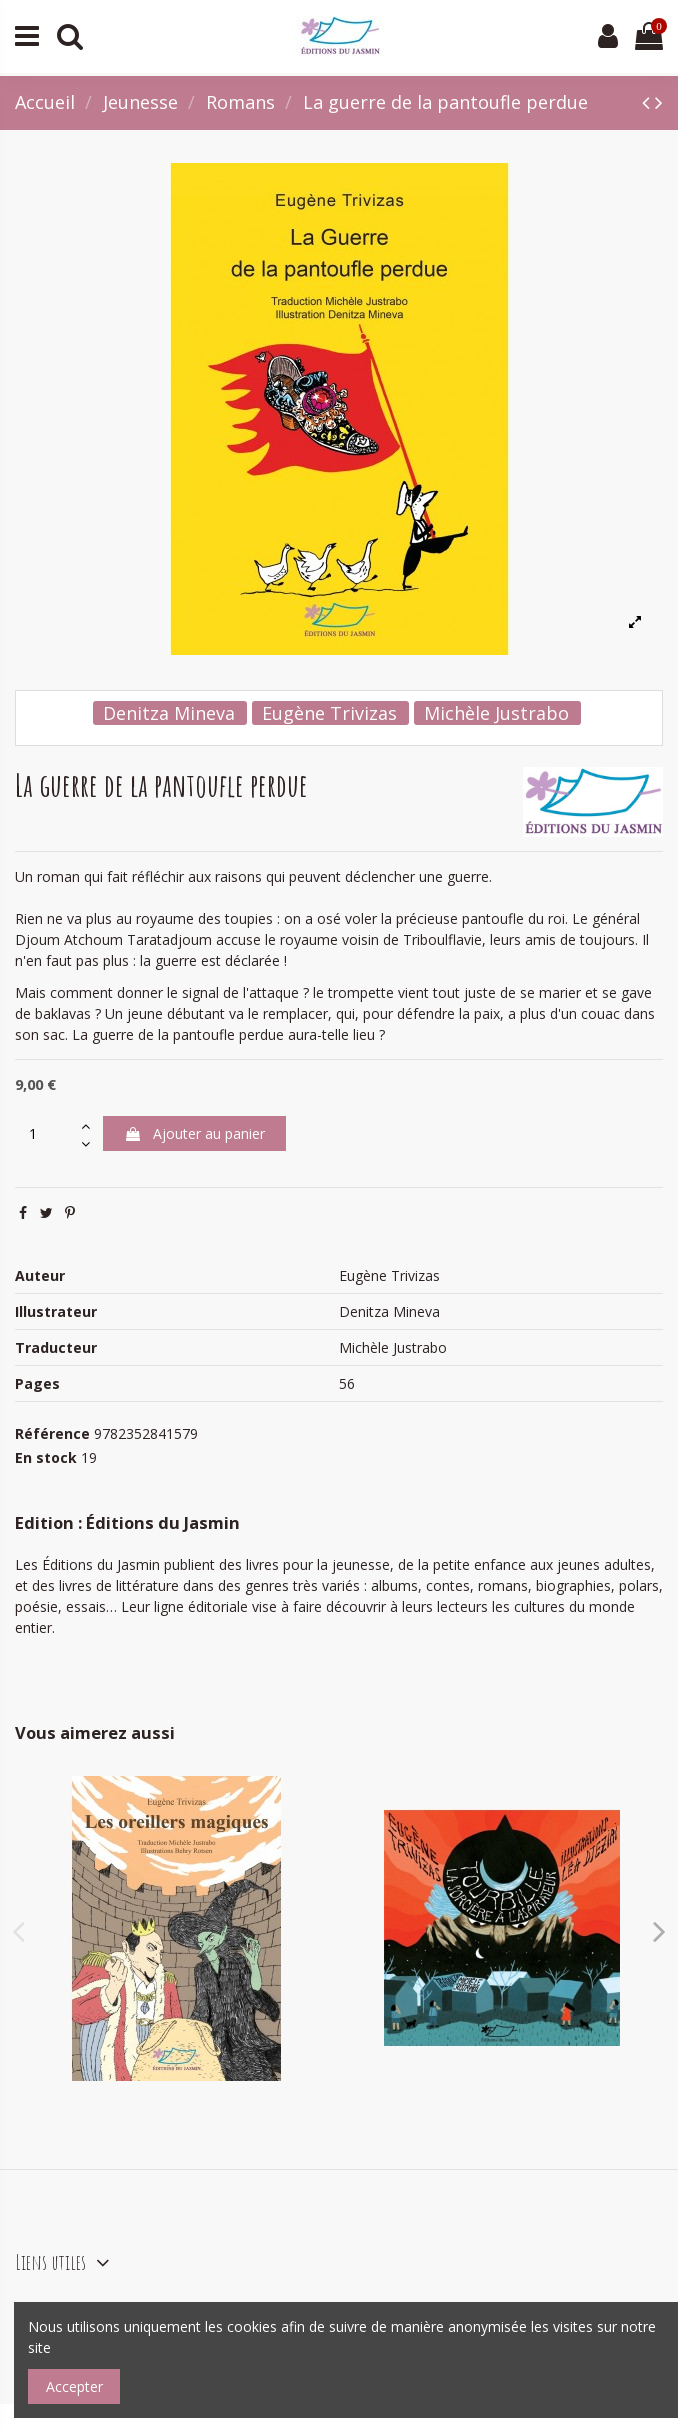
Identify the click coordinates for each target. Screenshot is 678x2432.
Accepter (74, 2386)
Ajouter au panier (194, 1133)
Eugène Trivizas (329, 713)
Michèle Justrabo (496, 713)
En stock (46, 1457)
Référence (52, 1433)
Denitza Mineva (169, 713)
